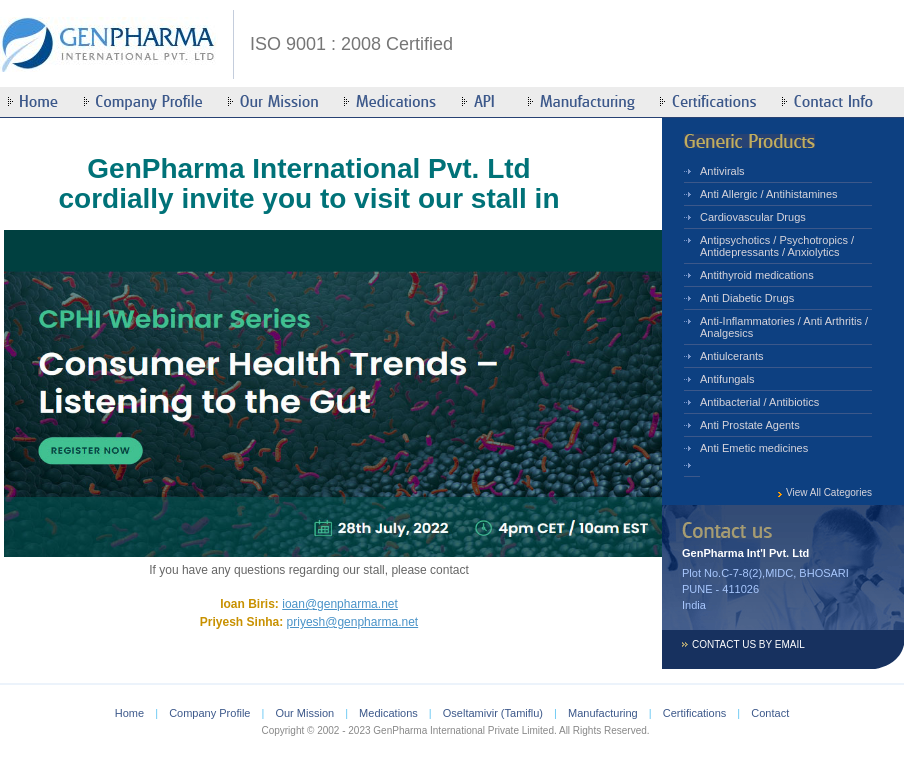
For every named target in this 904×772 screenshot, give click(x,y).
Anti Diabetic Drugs (747, 298)
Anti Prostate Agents (750, 425)
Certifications (695, 713)
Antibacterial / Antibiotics (759, 402)
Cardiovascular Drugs (753, 217)
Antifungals (727, 379)
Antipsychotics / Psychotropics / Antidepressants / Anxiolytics (777, 246)
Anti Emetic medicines (754, 448)
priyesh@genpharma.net (353, 622)
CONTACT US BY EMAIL (748, 644)
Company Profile (209, 713)
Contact (770, 713)
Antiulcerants (732, 356)
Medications (388, 713)
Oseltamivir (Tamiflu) (493, 713)
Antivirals (722, 171)
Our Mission (304, 713)
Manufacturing (603, 713)
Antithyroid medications (757, 275)
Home (129, 713)
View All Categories (829, 492)
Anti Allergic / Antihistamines (769, 194)
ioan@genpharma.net (340, 604)
